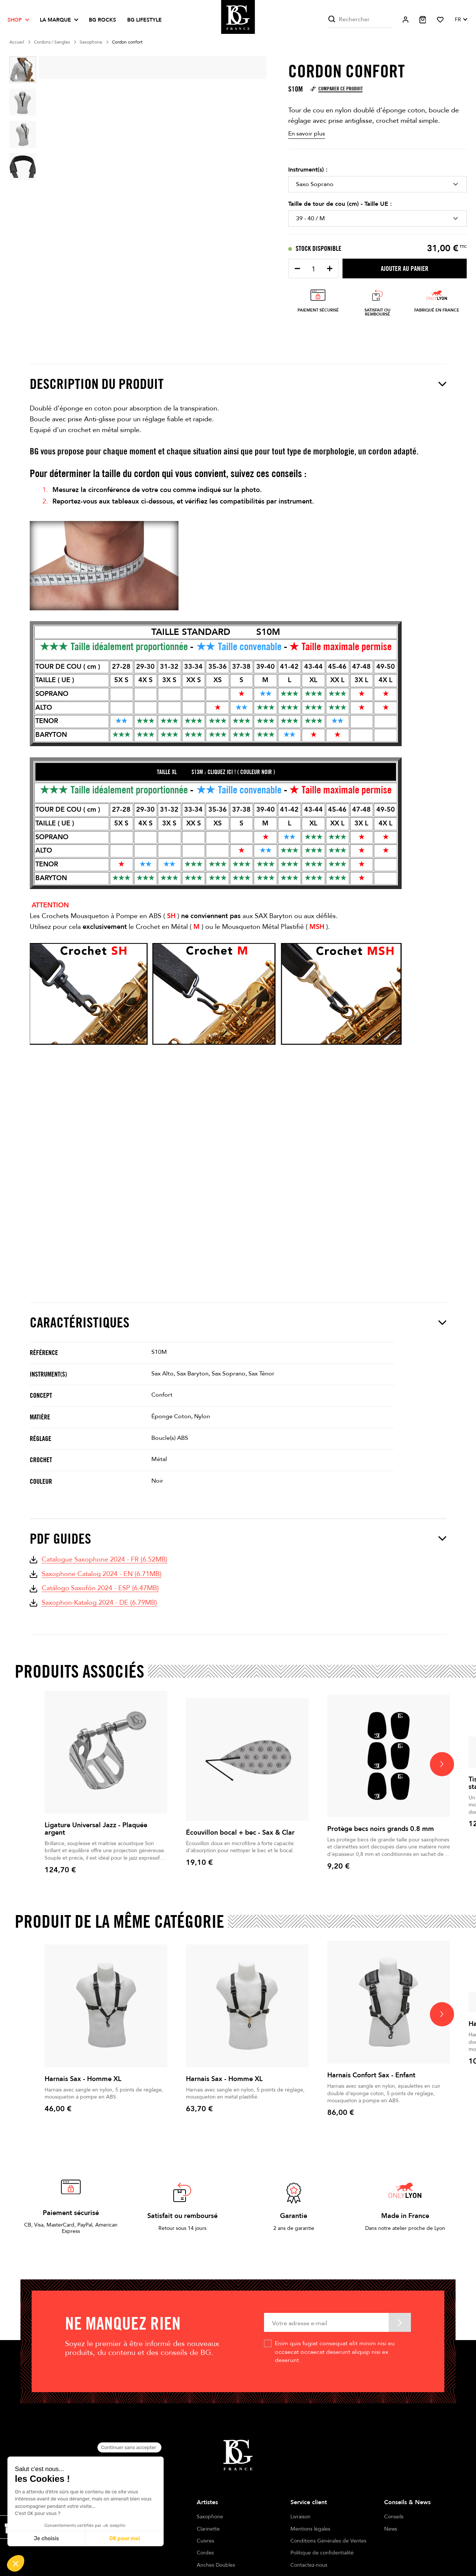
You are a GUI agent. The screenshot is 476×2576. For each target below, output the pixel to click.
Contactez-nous (308, 2565)
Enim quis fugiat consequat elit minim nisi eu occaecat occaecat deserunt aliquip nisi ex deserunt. (335, 2351)
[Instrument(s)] (377, 184)
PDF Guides (238, 1538)
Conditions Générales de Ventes (328, 2540)
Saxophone (210, 2516)
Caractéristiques (238, 1322)
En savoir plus (306, 134)
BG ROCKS (102, 19)
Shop (14, 19)
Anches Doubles (216, 2565)
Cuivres (205, 2540)
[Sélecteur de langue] (461, 19)
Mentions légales (310, 2528)
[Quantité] (313, 269)
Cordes (205, 2552)
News (390, 2528)
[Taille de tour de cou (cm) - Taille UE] (377, 218)
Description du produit (238, 383)
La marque (55, 19)
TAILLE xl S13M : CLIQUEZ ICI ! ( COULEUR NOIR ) (216, 772)
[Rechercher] (360, 20)
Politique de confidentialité (322, 2552)
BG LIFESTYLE (144, 19)
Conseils (393, 2516)
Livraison (300, 2516)
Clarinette (208, 2528)
